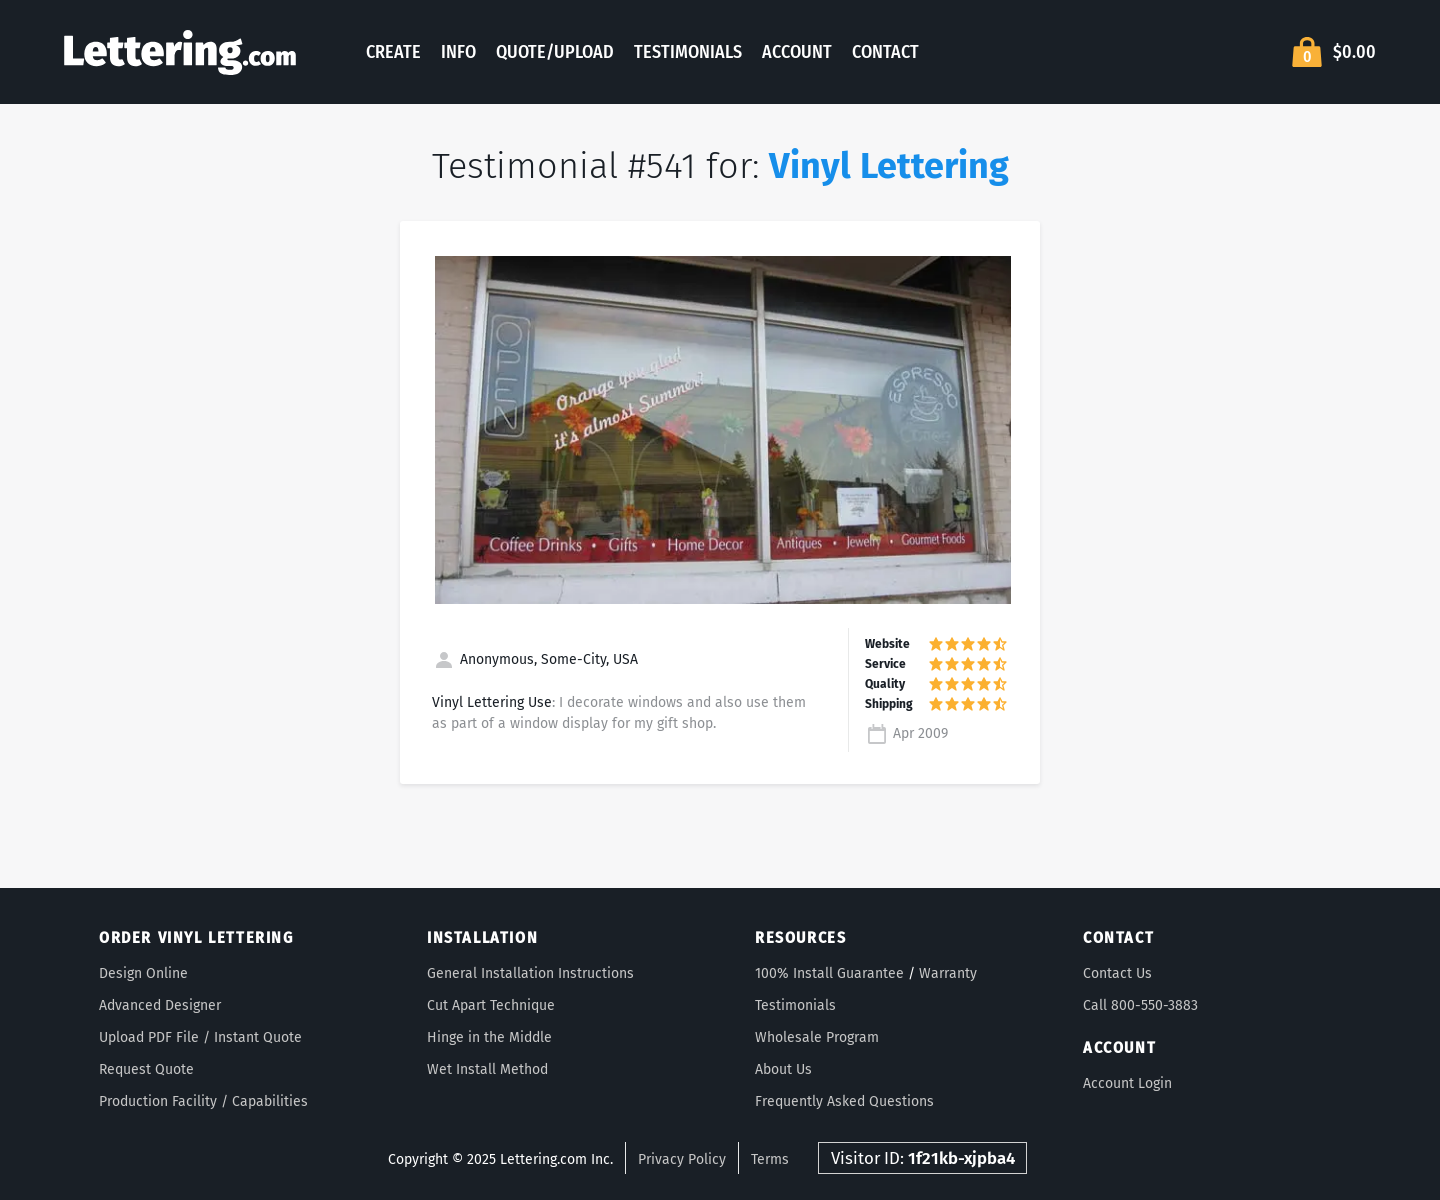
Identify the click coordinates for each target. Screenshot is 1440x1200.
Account (797, 52)
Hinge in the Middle (489, 1037)
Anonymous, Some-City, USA (535, 659)
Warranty (948, 973)
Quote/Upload (555, 52)
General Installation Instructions (530, 973)
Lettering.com (180, 52)
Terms (770, 1159)
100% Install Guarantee (829, 973)
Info (458, 52)
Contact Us (1117, 973)
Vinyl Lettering (889, 166)
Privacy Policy (682, 1159)
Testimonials (688, 52)
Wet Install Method (487, 1069)
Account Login (1127, 1083)
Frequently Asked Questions (844, 1101)
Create (393, 52)
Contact (885, 52)
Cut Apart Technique (491, 1005)
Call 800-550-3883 (1140, 1005)
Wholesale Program (817, 1037)
